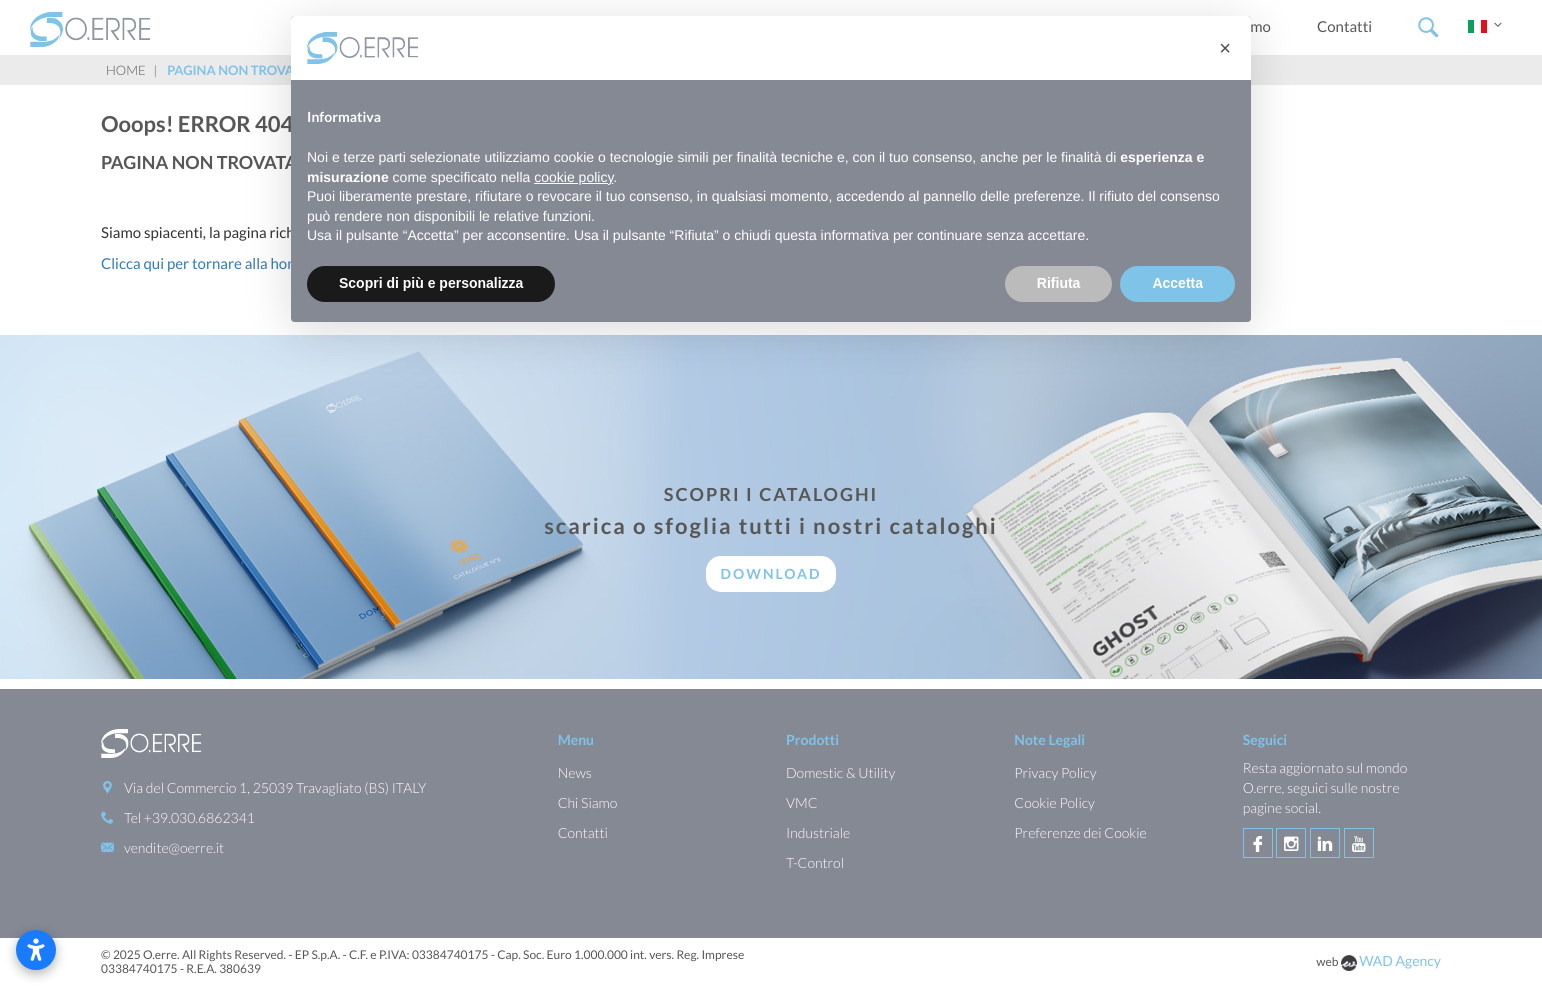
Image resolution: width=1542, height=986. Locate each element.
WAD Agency (1400, 960)
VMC (802, 802)
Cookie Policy (1054, 802)
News (575, 772)
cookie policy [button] (573, 177)
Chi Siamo (588, 802)
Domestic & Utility (840, 772)
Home (126, 70)
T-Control (815, 862)
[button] (1225, 48)
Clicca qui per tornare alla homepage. (221, 264)
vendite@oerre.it (174, 847)
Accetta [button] (1177, 283)
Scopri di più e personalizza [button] (431, 283)
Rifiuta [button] (1059, 283)
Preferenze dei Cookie (1080, 832)
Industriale (818, 832)
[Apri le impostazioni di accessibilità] (36, 950)
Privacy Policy (1055, 772)
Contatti (1344, 27)
